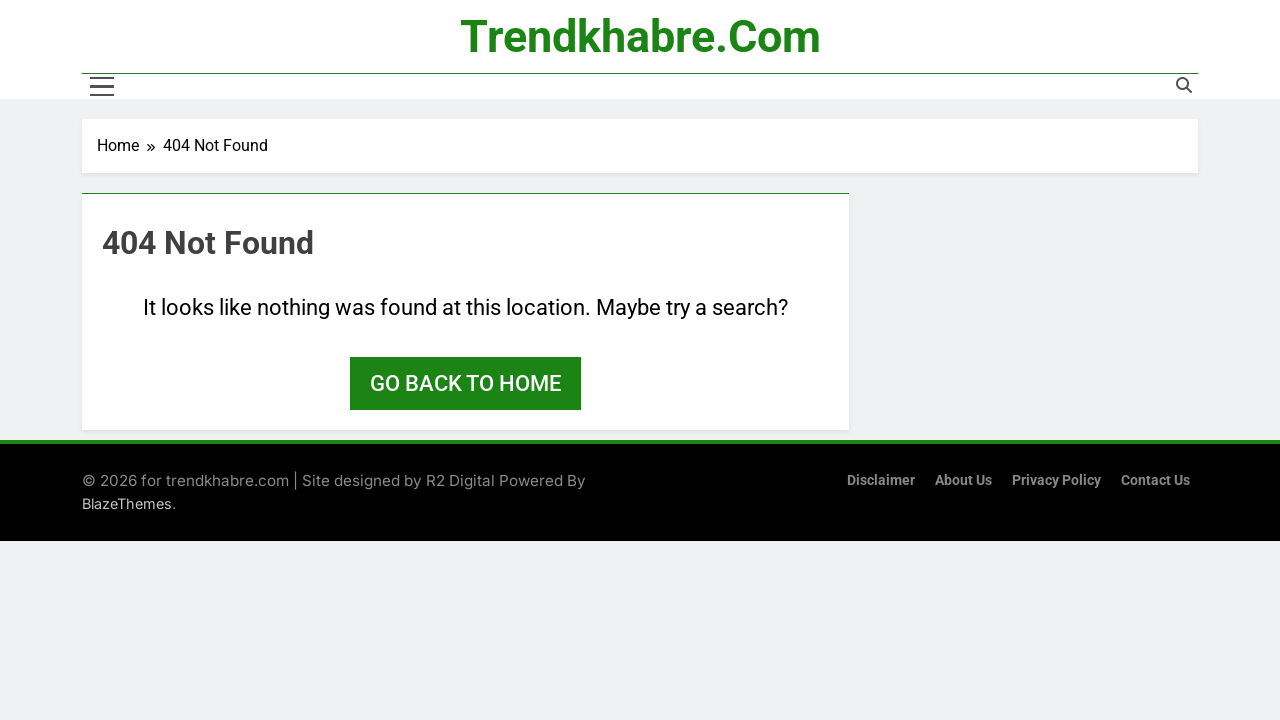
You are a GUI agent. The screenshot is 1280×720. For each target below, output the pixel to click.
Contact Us (1155, 480)
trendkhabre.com (640, 36)
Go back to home (465, 383)
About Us (963, 480)
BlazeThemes (127, 503)
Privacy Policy (1056, 480)
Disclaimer (881, 480)
